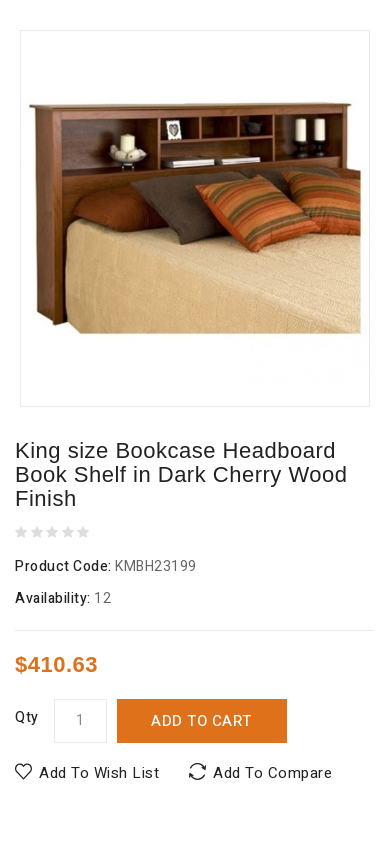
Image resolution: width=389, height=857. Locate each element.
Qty (27, 717)
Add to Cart (201, 721)
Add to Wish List (99, 773)
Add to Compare (272, 773)
